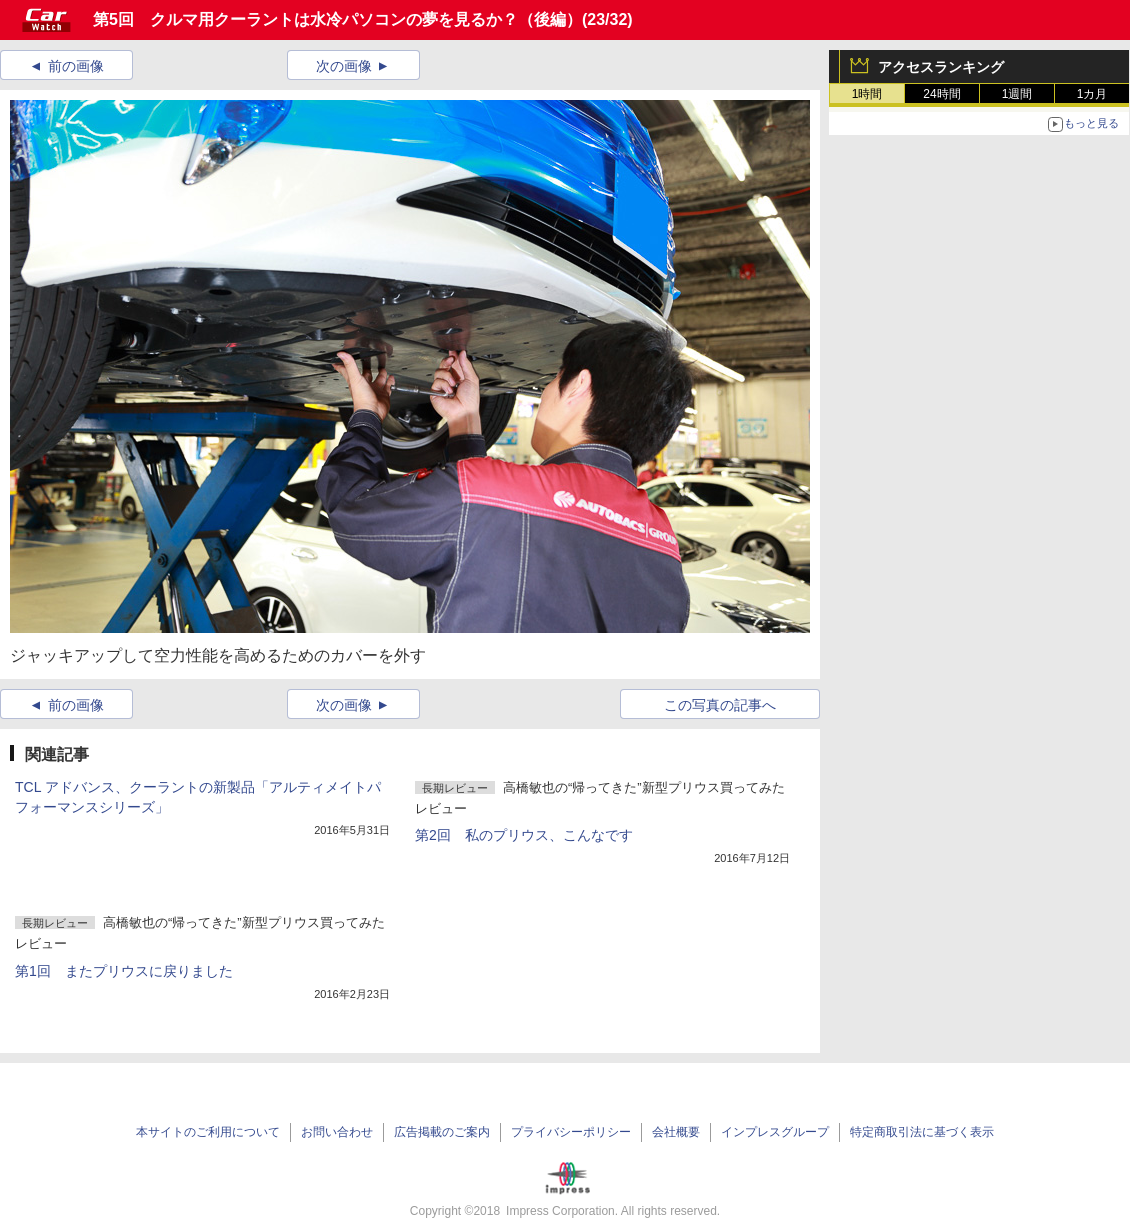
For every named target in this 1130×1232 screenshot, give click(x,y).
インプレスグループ (775, 1132)
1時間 (867, 94)
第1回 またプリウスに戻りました (124, 971)
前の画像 (76, 66)
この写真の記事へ (720, 705)
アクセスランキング (941, 67)
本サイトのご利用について (208, 1132)
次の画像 (344, 66)
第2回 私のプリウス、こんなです (524, 835)
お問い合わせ (337, 1132)
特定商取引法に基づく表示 (922, 1132)
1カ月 (1092, 94)
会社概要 (676, 1132)
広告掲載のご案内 (442, 1132)
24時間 (941, 94)
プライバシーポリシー (571, 1132)
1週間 (1017, 94)
